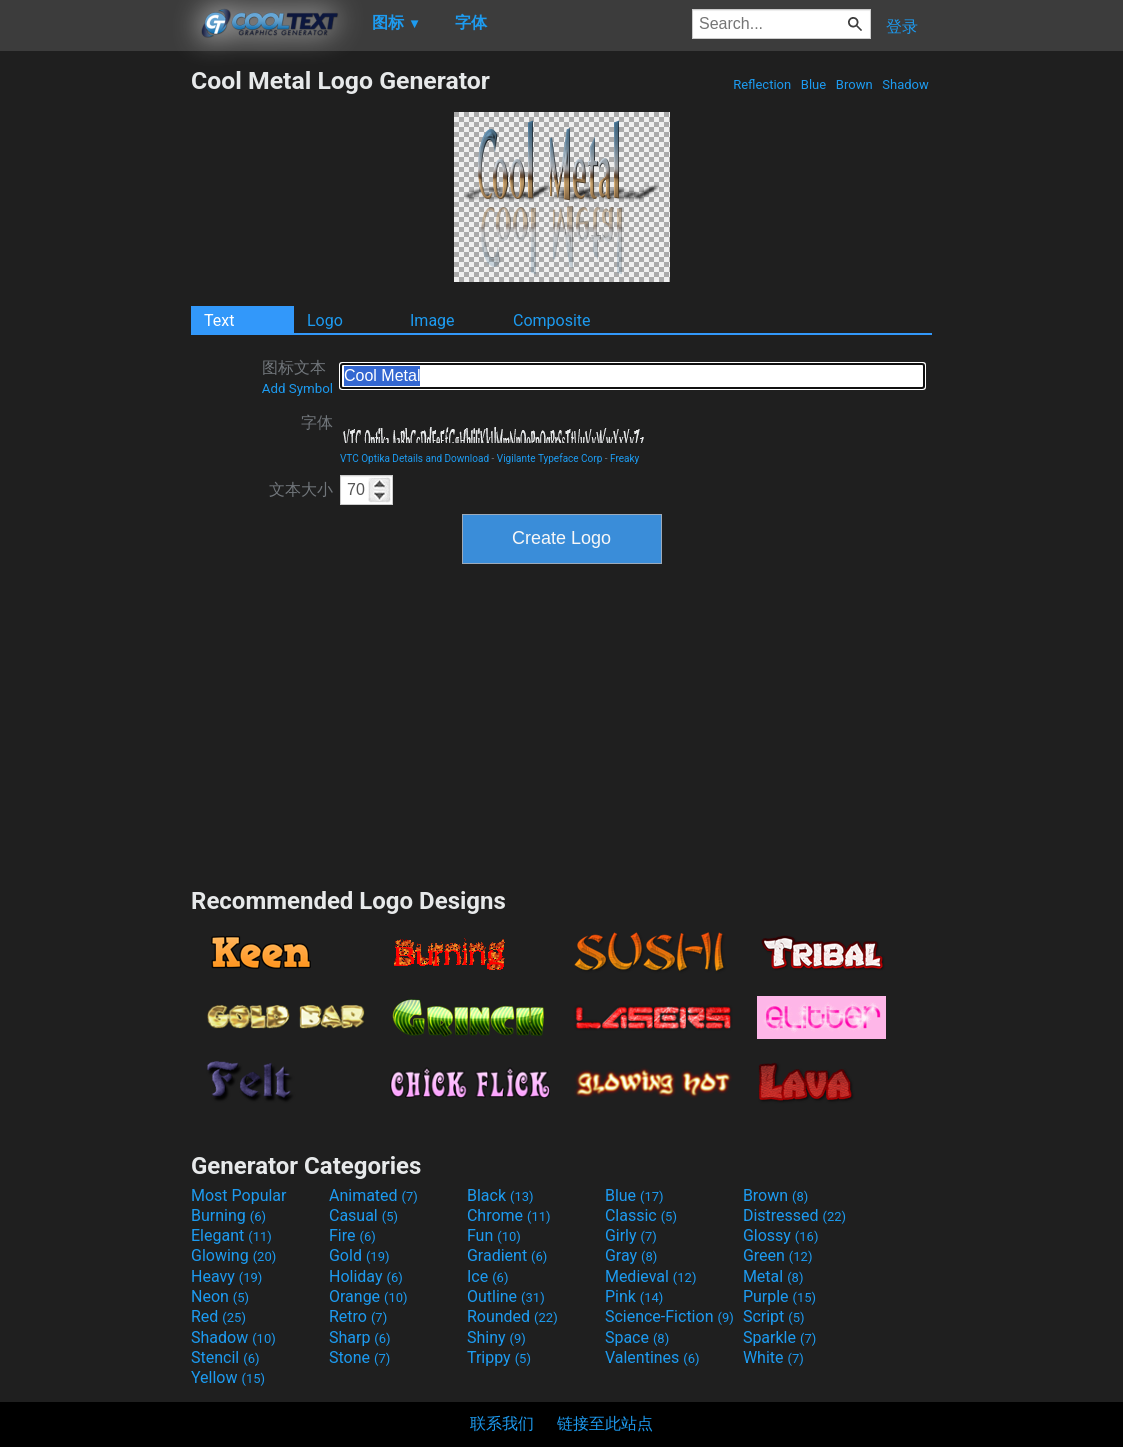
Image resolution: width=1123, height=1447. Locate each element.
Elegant (231, 1235)
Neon (220, 1296)
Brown (854, 84)
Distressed (794, 1215)
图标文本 (297, 377)
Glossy (781, 1235)
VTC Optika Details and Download (414, 458)
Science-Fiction (669, 1316)
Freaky (624, 458)
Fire (352, 1235)
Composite (552, 320)
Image (432, 320)
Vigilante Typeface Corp (550, 458)
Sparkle (779, 1337)
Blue (814, 84)
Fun (494, 1235)
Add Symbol (297, 388)
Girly (631, 1235)
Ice (487, 1276)
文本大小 (301, 489)
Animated (373, 1195)
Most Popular (239, 1195)
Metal (773, 1276)
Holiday (366, 1276)
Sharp (360, 1337)
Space (637, 1337)
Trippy (499, 1357)
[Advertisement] (95, 366)
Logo (325, 320)
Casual (363, 1215)
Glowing (233, 1255)
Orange (368, 1296)
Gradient (507, 1255)
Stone (359, 1357)
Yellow (228, 1377)
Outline (506, 1296)
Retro (358, 1316)
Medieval (651, 1276)
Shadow (905, 84)
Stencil (225, 1357)
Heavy (226, 1276)
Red (218, 1316)
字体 (317, 422)
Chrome (509, 1215)
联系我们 (502, 1423)
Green (778, 1255)
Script (774, 1316)
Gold (359, 1255)
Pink (634, 1296)
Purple (779, 1296)
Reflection (762, 84)
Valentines (652, 1357)
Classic (641, 1215)
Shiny (496, 1337)
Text (219, 320)
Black (500, 1195)
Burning (228, 1215)
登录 (902, 26)
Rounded (512, 1316)
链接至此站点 (605, 1423)
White (773, 1357)
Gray (631, 1255)
